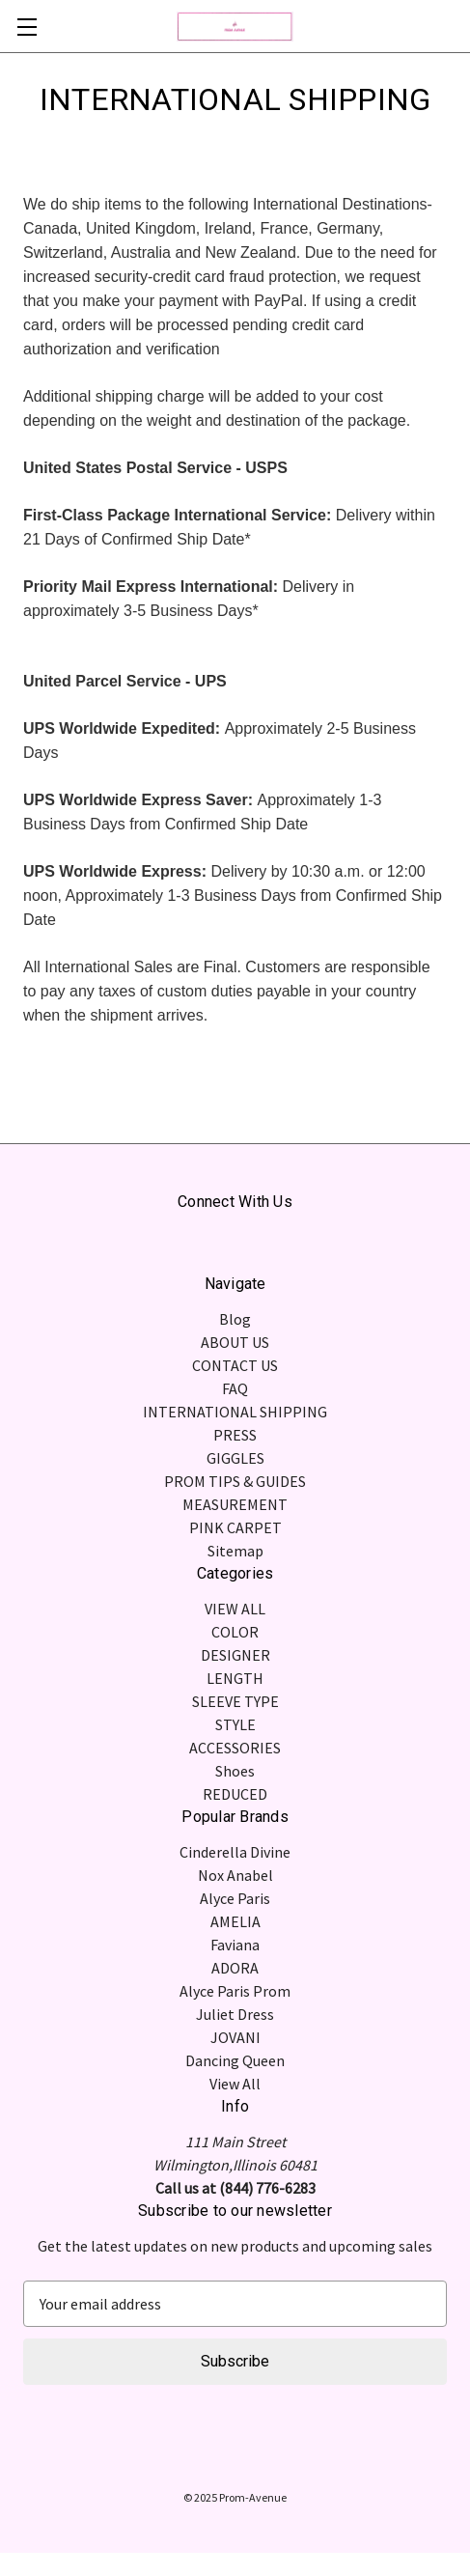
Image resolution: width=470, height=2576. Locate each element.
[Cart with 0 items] (458, 25)
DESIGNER (235, 1655)
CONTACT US (235, 1365)
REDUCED (235, 1794)
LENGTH (235, 1678)
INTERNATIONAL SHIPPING (235, 1411)
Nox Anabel (235, 1875)
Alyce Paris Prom (235, 1991)
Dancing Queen (235, 2060)
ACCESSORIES (235, 1747)
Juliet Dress (235, 2014)
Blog (235, 1319)
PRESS (235, 1434)
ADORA (235, 1967)
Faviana (235, 1944)
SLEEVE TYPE (235, 1701)
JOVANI (235, 2037)
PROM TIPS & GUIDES (235, 1481)
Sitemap (235, 1550)
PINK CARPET (235, 1527)
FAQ (235, 1388)
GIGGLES (235, 1458)
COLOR (235, 1631)
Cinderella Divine (235, 1852)
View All (235, 2083)
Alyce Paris (235, 1898)
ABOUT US (235, 1342)
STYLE (235, 1724)
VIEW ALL (235, 1608)
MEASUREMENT (235, 1504)
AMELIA (235, 1921)
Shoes (235, 1770)
